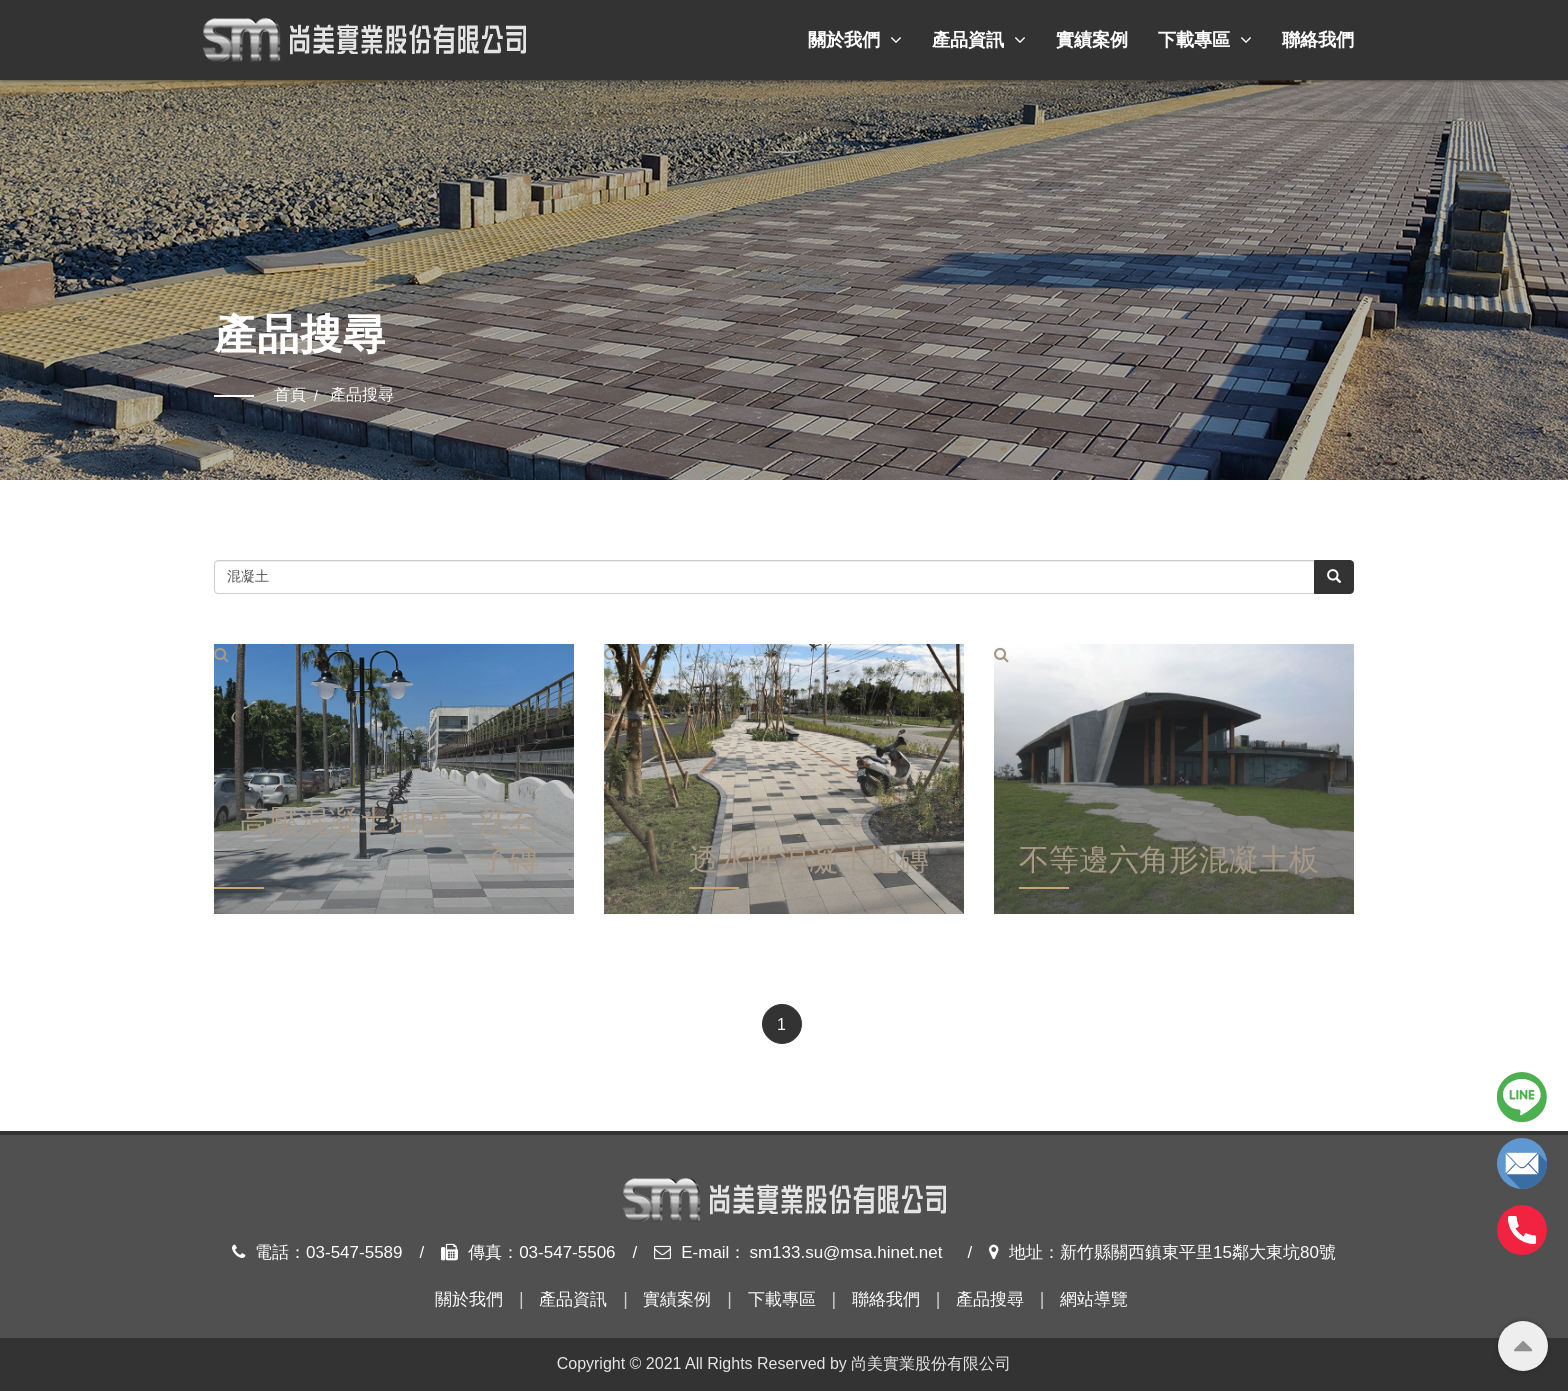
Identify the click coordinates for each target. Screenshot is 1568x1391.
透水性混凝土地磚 (809, 863)
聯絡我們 (1318, 40)
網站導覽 (1094, 1299)
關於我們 (855, 40)
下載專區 (1205, 40)
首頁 (290, 394)
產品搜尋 (990, 1299)
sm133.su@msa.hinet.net (845, 1252)
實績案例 (1092, 40)
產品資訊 (979, 40)
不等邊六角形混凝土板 (1169, 863)
